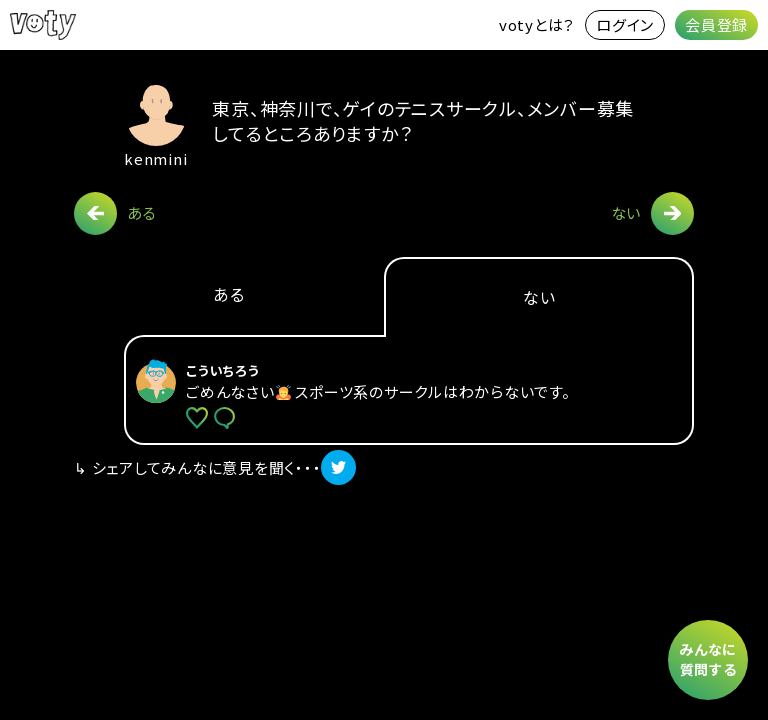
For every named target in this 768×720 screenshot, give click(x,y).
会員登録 (716, 24)
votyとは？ (537, 24)
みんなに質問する (708, 659)
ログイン (625, 24)
